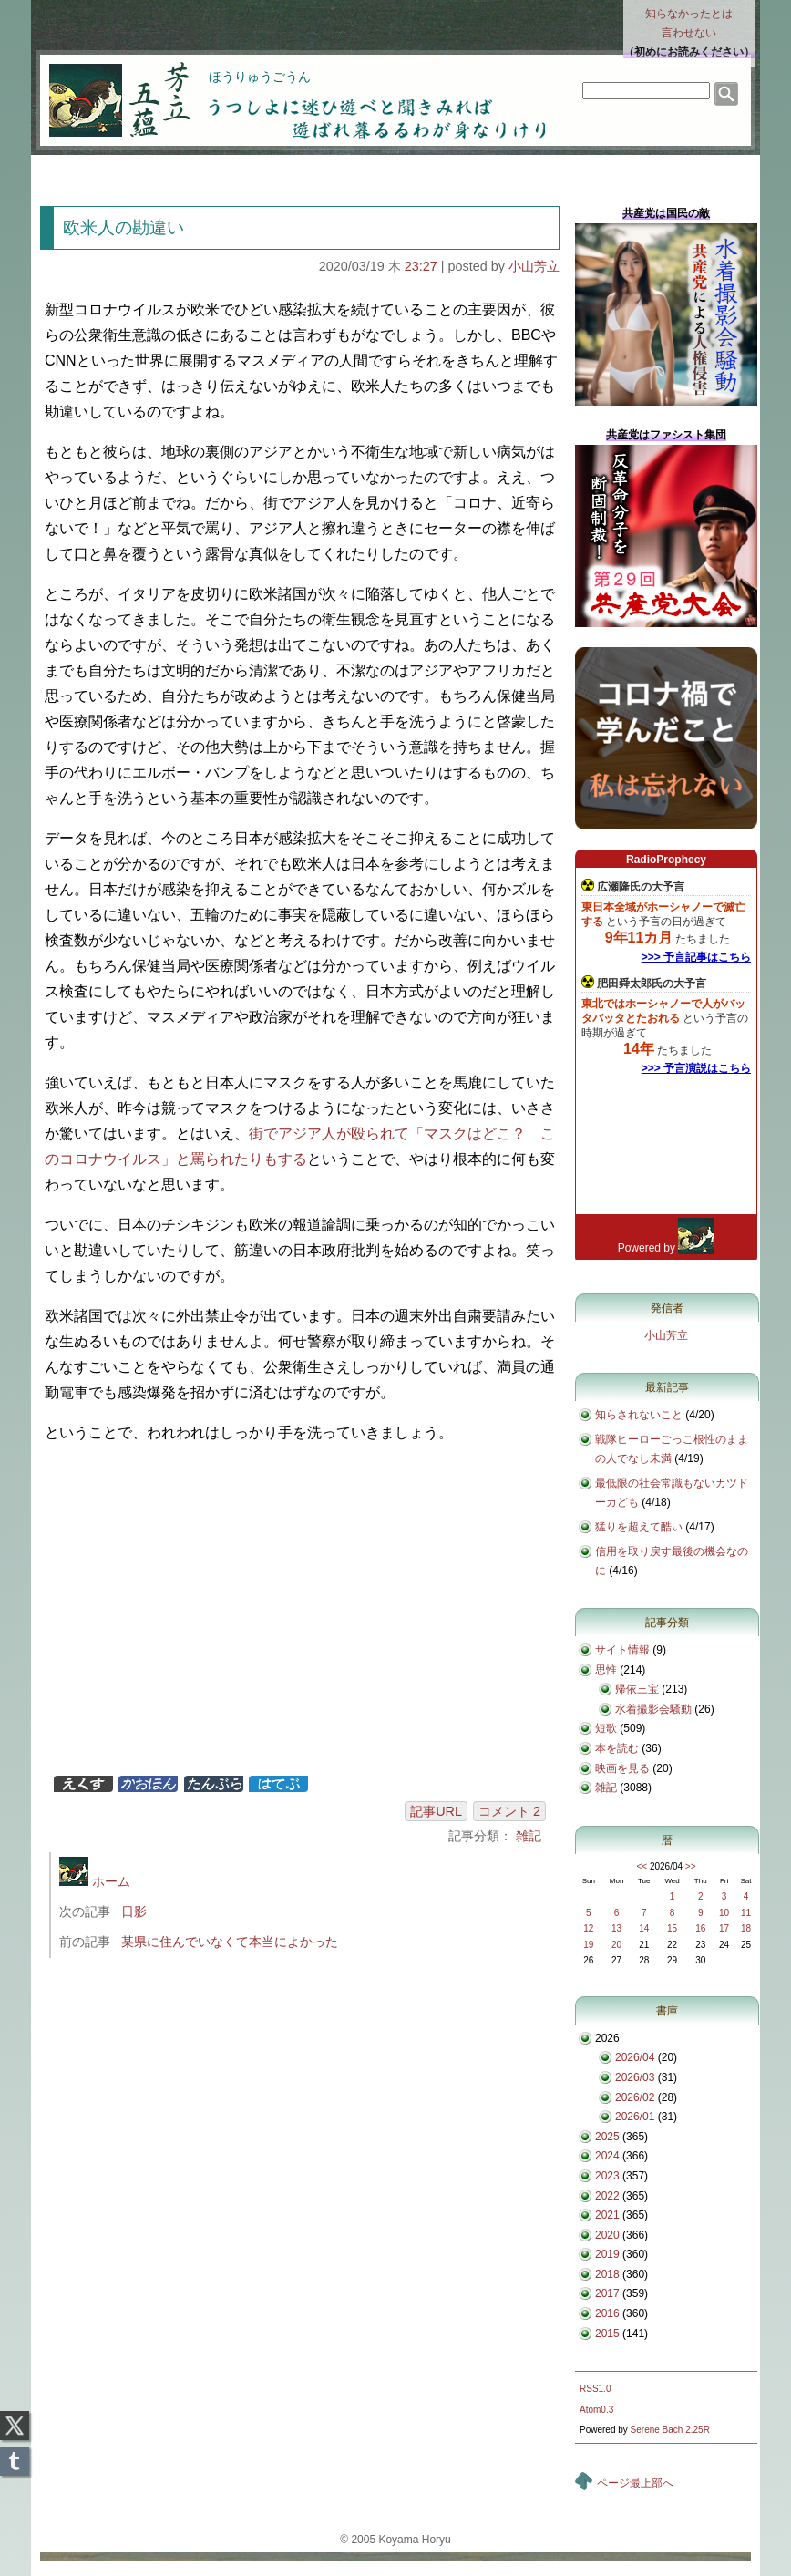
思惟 (606, 1670)
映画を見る (622, 1768)
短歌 (606, 1728)
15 (672, 1928)
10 (724, 1913)
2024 (607, 2155)
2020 (607, 2235)
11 (746, 1913)
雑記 (528, 1836)
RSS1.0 (595, 2389)
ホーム (94, 1881)
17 (724, 1928)
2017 (607, 2293)
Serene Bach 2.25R (670, 2430)
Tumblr (14, 2455)
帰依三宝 (637, 1689)
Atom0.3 (596, 2410)
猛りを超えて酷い (639, 1526)
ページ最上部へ (635, 2483)
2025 (607, 2136)
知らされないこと (639, 1414)
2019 (607, 2254)
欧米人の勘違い (123, 227)
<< (641, 1866)
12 (588, 1928)
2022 (607, 2196)
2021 (607, 2215)
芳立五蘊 (107, 87)
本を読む (617, 1748)
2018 (607, 2274)
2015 (607, 2333)
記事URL (436, 1811)
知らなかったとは (689, 25)
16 (700, 1928)
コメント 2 (509, 1811)
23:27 (421, 266)
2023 (607, 2175)
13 (616, 1928)
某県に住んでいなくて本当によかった (229, 1941)
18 (746, 1928)
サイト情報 (622, 1649)
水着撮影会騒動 (653, 1709)
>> (690, 1866)
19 (588, 1945)
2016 (607, 2313)
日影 (134, 1911)
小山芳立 (534, 266)
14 (644, 1928)
